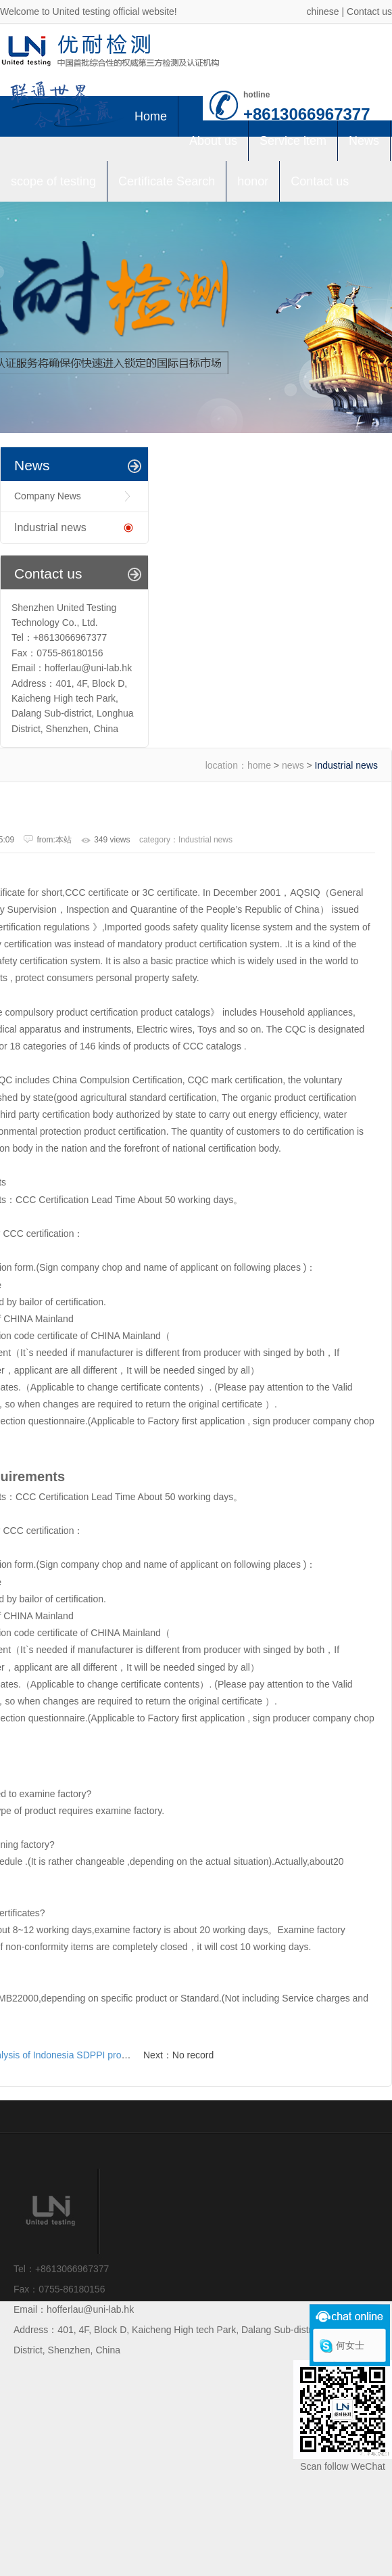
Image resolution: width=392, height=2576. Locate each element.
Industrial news (50, 527)
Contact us (369, 11)
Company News (47, 496)
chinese (322, 11)
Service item (293, 141)
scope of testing (53, 181)
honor (252, 181)
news (293, 765)
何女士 (350, 2345)
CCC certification (38, 1233)
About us (213, 141)
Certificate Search (166, 181)
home (259, 765)
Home (150, 116)
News (364, 141)
